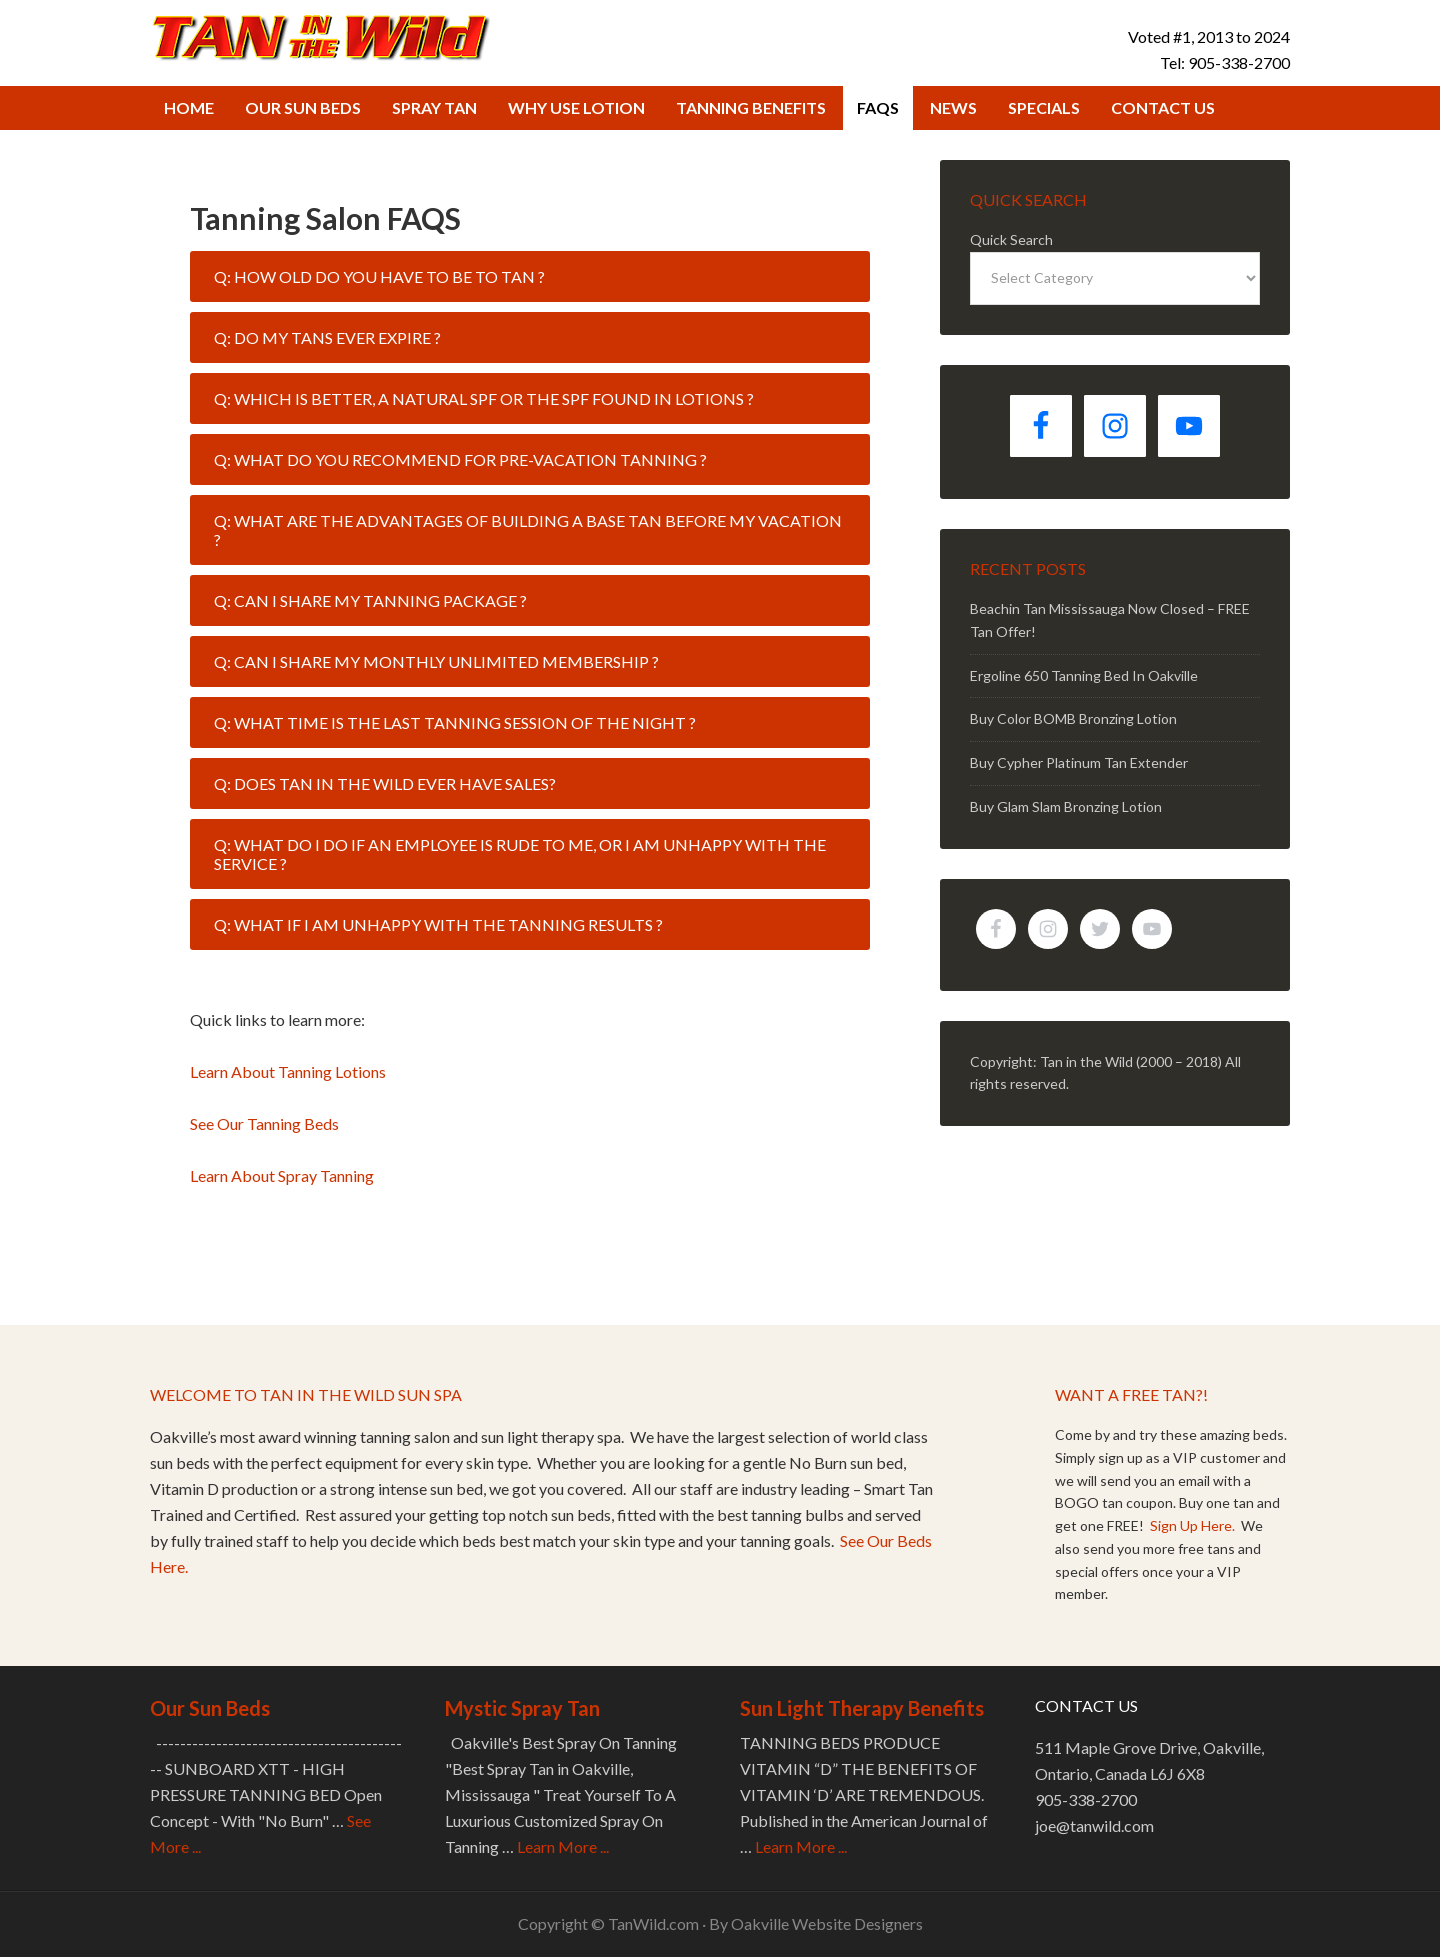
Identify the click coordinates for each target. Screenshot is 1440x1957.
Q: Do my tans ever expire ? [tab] (327, 337)
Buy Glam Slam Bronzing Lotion (1066, 806)
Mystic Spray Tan (522, 1708)
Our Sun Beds (210, 1708)
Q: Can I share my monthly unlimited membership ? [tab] (436, 661)
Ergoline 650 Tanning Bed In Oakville (1084, 675)
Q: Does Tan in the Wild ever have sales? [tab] (385, 783)
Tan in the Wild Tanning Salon (320, 35)
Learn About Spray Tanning (282, 1175)
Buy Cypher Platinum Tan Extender (1079, 762)
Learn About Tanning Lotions (288, 1071)
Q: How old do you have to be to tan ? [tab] (379, 276)
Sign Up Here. (1194, 1525)
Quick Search (1011, 239)
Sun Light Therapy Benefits (862, 1708)
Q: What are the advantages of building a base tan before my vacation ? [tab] (528, 530)
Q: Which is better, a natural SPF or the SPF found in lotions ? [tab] (484, 398)
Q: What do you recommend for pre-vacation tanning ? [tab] (460, 459)
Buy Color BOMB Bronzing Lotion (1073, 718)
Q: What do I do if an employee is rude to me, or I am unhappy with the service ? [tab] (520, 854)
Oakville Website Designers (827, 1923)
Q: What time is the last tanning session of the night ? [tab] (455, 722)
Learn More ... (563, 1846)
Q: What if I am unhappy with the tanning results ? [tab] (438, 924)
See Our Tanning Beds (264, 1123)
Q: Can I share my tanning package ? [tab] (370, 600)
